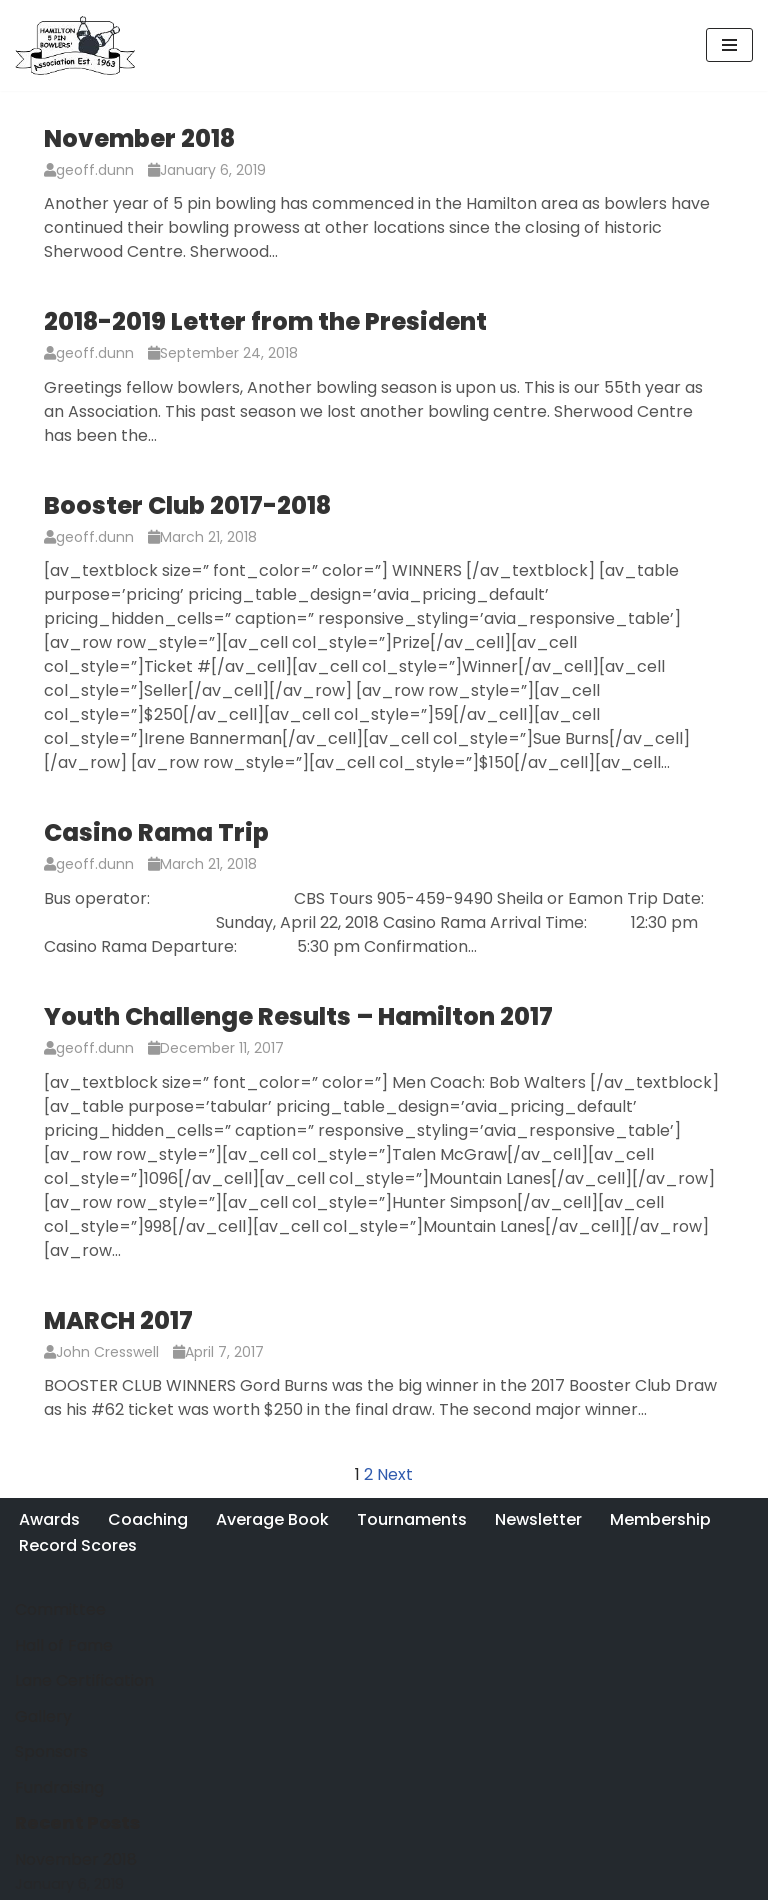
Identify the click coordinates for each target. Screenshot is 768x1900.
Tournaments (412, 1519)
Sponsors (51, 1751)
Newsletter (538, 1519)
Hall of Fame (64, 1645)
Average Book (272, 1519)
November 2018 (139, 138)
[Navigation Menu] (729, 45)
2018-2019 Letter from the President (265, 321)
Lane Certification (84, 1680)
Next (395, 1474)
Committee (60, 1609)
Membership (660, 1519)
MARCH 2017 (118, 1320)
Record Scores (78, 1545)
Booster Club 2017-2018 (187, 505)
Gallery (43, 1716)
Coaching (148, 1519)
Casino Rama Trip (156, 832)
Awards (49, 1519)
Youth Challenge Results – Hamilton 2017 (298, 1016)
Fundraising (59, 1787)
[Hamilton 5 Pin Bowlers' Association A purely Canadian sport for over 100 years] (75, 45)
